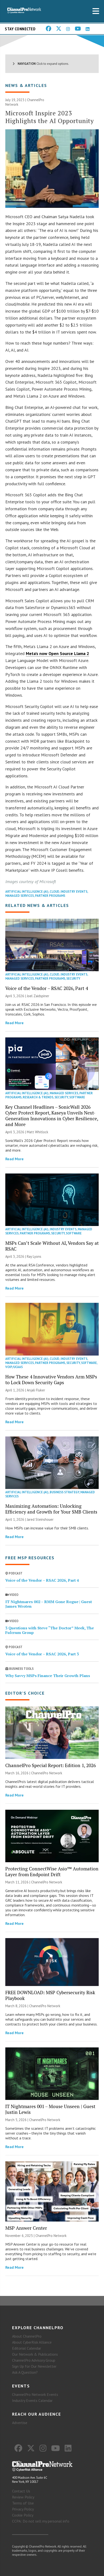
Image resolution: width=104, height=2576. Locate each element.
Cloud (54, 892)
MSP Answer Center (26, 2228)
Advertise (19, 2422)
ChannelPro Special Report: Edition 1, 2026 (50, 1765)
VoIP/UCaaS (14, 1367)
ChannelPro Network (46, 1773)
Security (73, 979)
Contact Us (21, 2491)
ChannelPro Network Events (35, 2394)
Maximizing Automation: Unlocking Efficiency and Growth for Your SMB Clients (51, 1509)
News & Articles (26, 85)
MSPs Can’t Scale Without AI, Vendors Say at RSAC (52, 1246)
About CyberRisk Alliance (32, 2342)
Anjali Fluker (36, 1390)
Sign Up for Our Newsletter (34, 2366)
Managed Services (19, 896)
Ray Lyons (34, 1256)
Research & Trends (38, 1097)
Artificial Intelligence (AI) (27, 892)
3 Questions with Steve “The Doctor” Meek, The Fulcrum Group (49, 1630)
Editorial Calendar (26, 2348)
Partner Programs (50, 896)
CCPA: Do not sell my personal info (40, 2521)
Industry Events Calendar (32, 2400)
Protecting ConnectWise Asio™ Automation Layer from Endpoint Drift (51, 1871)
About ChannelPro (27, 2336)
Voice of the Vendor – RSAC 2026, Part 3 (42, 1654)
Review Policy (23, 2497)
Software (77, 1097)
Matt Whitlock (37, 1132)
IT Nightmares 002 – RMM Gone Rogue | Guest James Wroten (48, 1604)
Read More (14, 1022)
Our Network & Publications (35, 2354)
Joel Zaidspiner (38, 996)
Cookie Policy (22, 2515)
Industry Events (74, 892)
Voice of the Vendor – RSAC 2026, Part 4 (46, 988)
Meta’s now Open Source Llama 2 (57, 653)
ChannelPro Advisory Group (33, 2360)
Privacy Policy (23, 2509)
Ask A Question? (25, 2372)
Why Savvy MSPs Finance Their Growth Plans (47, 1675)
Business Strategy (64, 1492)
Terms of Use (23, 2503)
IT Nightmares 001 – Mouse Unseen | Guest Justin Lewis (50, 2109)
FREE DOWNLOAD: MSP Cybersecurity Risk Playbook (50, 1995)
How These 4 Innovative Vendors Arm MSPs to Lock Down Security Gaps (51, 1379)
